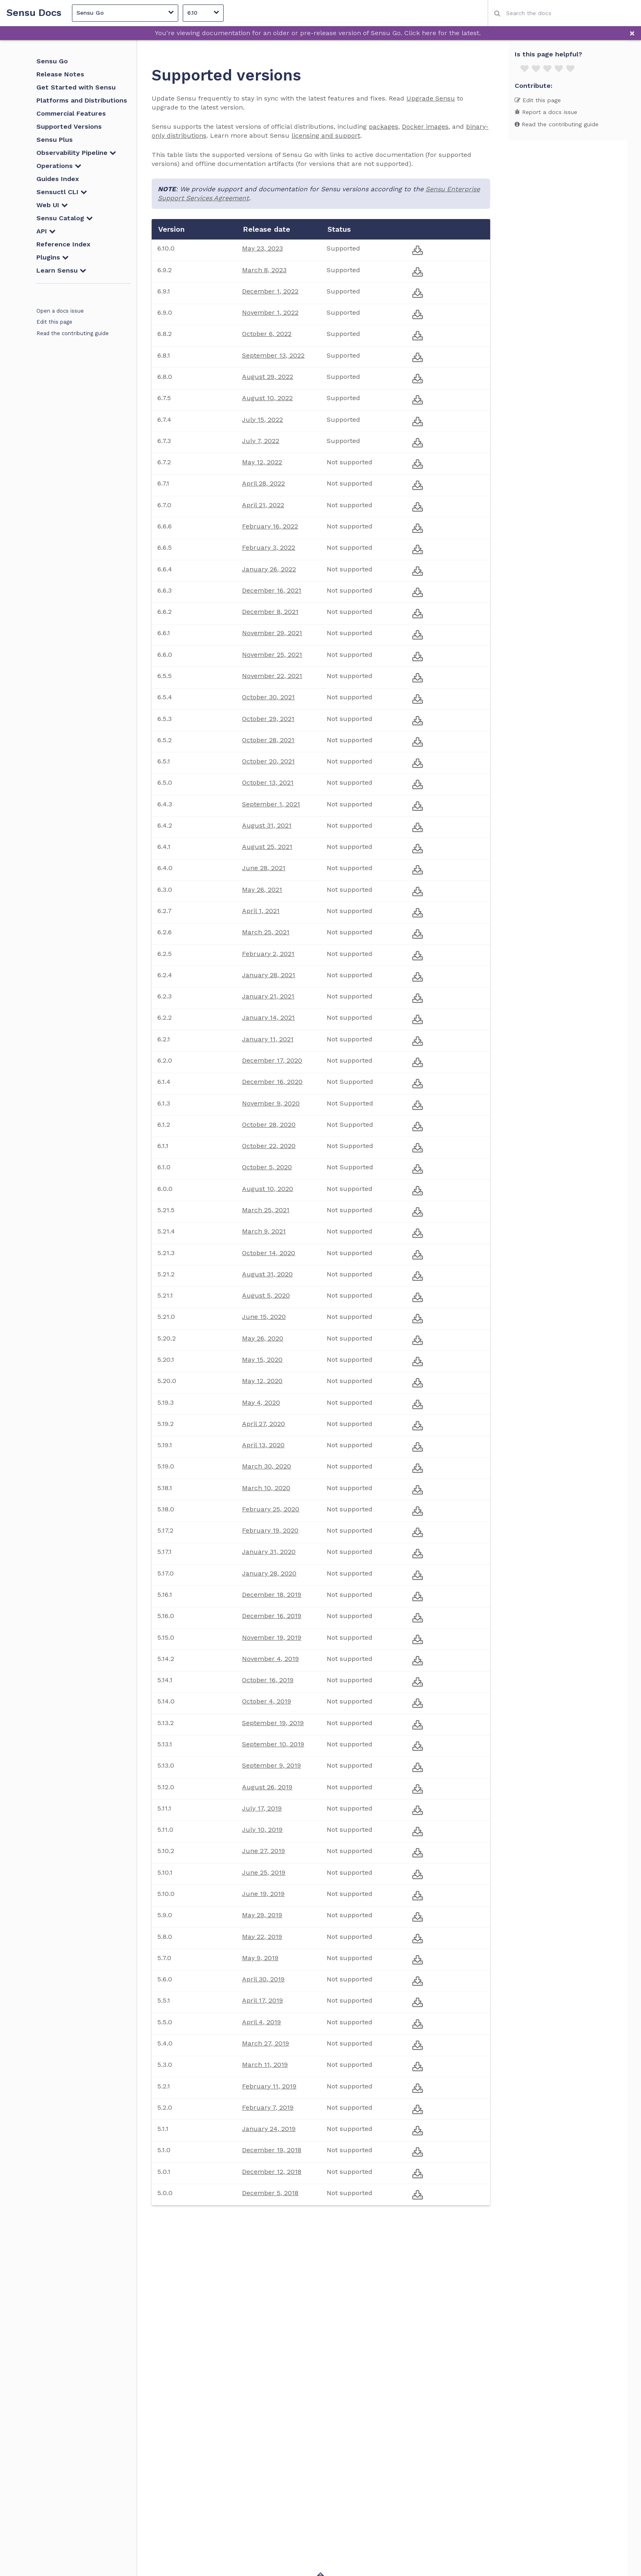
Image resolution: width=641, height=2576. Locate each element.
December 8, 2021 (270, 611)
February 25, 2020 (270, 1509)
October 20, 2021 (268, 761)
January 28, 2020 (269, 1573)
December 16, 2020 (272, 1081)
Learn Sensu (61, 270)
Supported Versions (69, 126)
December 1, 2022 (270, 291)
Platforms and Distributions (81, 100)
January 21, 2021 (268, 996)
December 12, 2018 (271, 2171)
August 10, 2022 (267, 398)
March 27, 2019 (265, 2043)
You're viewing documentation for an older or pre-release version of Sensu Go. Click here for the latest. (318, 33)
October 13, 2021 (268, 782)
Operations (58, 166)
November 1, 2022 (270, 312)
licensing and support (325, 135)
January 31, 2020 (269, 1551)
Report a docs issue (546, 112)
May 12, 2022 (262, 462)
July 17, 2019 (262, 1808)
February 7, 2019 (268, 2107)
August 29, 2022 (267, 376)
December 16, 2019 (271, 1616)
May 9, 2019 (260, 1958)
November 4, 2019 (270, 1659)
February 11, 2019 (269, 2086)
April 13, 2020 (263, 1445)
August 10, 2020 (267, 1189)
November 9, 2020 (271, 1103)
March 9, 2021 (264, 1231)
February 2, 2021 (268, 954)
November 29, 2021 (272, 633)
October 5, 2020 (267, 1167)
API (46, 231)
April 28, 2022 (263, 483)
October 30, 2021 (268, 697)
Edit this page (54, 322)
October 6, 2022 (266, 334)
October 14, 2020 (268, 1253)
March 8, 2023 (264, 270)
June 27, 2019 (263, 1851)
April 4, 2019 (261, 2022)
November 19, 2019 (271, 1637)
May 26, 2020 (262, 1338)
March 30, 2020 (266, 1466)
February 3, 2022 (268, 547)
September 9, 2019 (271, 1765)
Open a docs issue (60, 311)
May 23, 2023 (262, 248)
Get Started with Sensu (76, 87)
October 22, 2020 (269, 1146)
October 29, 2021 (268, 719)
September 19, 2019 (273, 1723)
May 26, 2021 (262, 889)
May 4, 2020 (261, 1402)
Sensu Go (125, 12)
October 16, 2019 (268, 1680)
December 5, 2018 (270, 2193)
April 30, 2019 (263, 1979)
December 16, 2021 (271, 590)
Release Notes (60, 74)
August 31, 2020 (267, 1274)
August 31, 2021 (266, 825)
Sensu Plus (54, 139)
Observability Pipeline (76, 153)
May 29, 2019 (262, 1915)
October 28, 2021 (268, 740)
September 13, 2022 (273, 355)
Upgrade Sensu (430, 98)
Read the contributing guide (72, 333)
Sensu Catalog (64, 218)
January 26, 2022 (269, 569)
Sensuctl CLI (61, 192)
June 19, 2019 (263, 1894)
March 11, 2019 (265, 2064)
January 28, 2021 (268, 975)
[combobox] (564, 13)
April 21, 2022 (263, 505)
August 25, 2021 (267, 846)
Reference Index (63, 244)
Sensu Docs (34, 12)
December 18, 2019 (271, 1594)
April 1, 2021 (261, 911)
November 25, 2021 (272, 654)
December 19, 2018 (271, 2150)
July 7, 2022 (260, 441)
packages (383, 126)
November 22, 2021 (272, 676)
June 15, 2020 (264, 1316)
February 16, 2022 (270, 526)
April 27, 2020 (263, 1424)
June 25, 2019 (263, 1872)
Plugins (52, 257)
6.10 (203, 12)
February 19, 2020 (270, 1530)
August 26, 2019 (267, 1787)
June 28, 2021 (263, 868)
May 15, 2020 (262, 1359)
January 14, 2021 (268, 1017)
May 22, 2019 (262, 1936)
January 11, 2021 (268, 1039)
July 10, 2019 (262, 1829)
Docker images (425, 126)
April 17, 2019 (262, 2000)
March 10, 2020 (266, 1488)
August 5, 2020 (266, 1295)
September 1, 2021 (271, 804)
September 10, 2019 (273, 1744)
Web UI (52, 205)
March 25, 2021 (265, 932)
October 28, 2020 (269, 1124)
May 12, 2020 (262, 1381)
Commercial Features (71, 113)
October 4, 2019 (266, 1701)
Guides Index (57, 179)
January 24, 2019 (269, 2129)
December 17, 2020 (272, 1060)
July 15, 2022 (262, 419)
